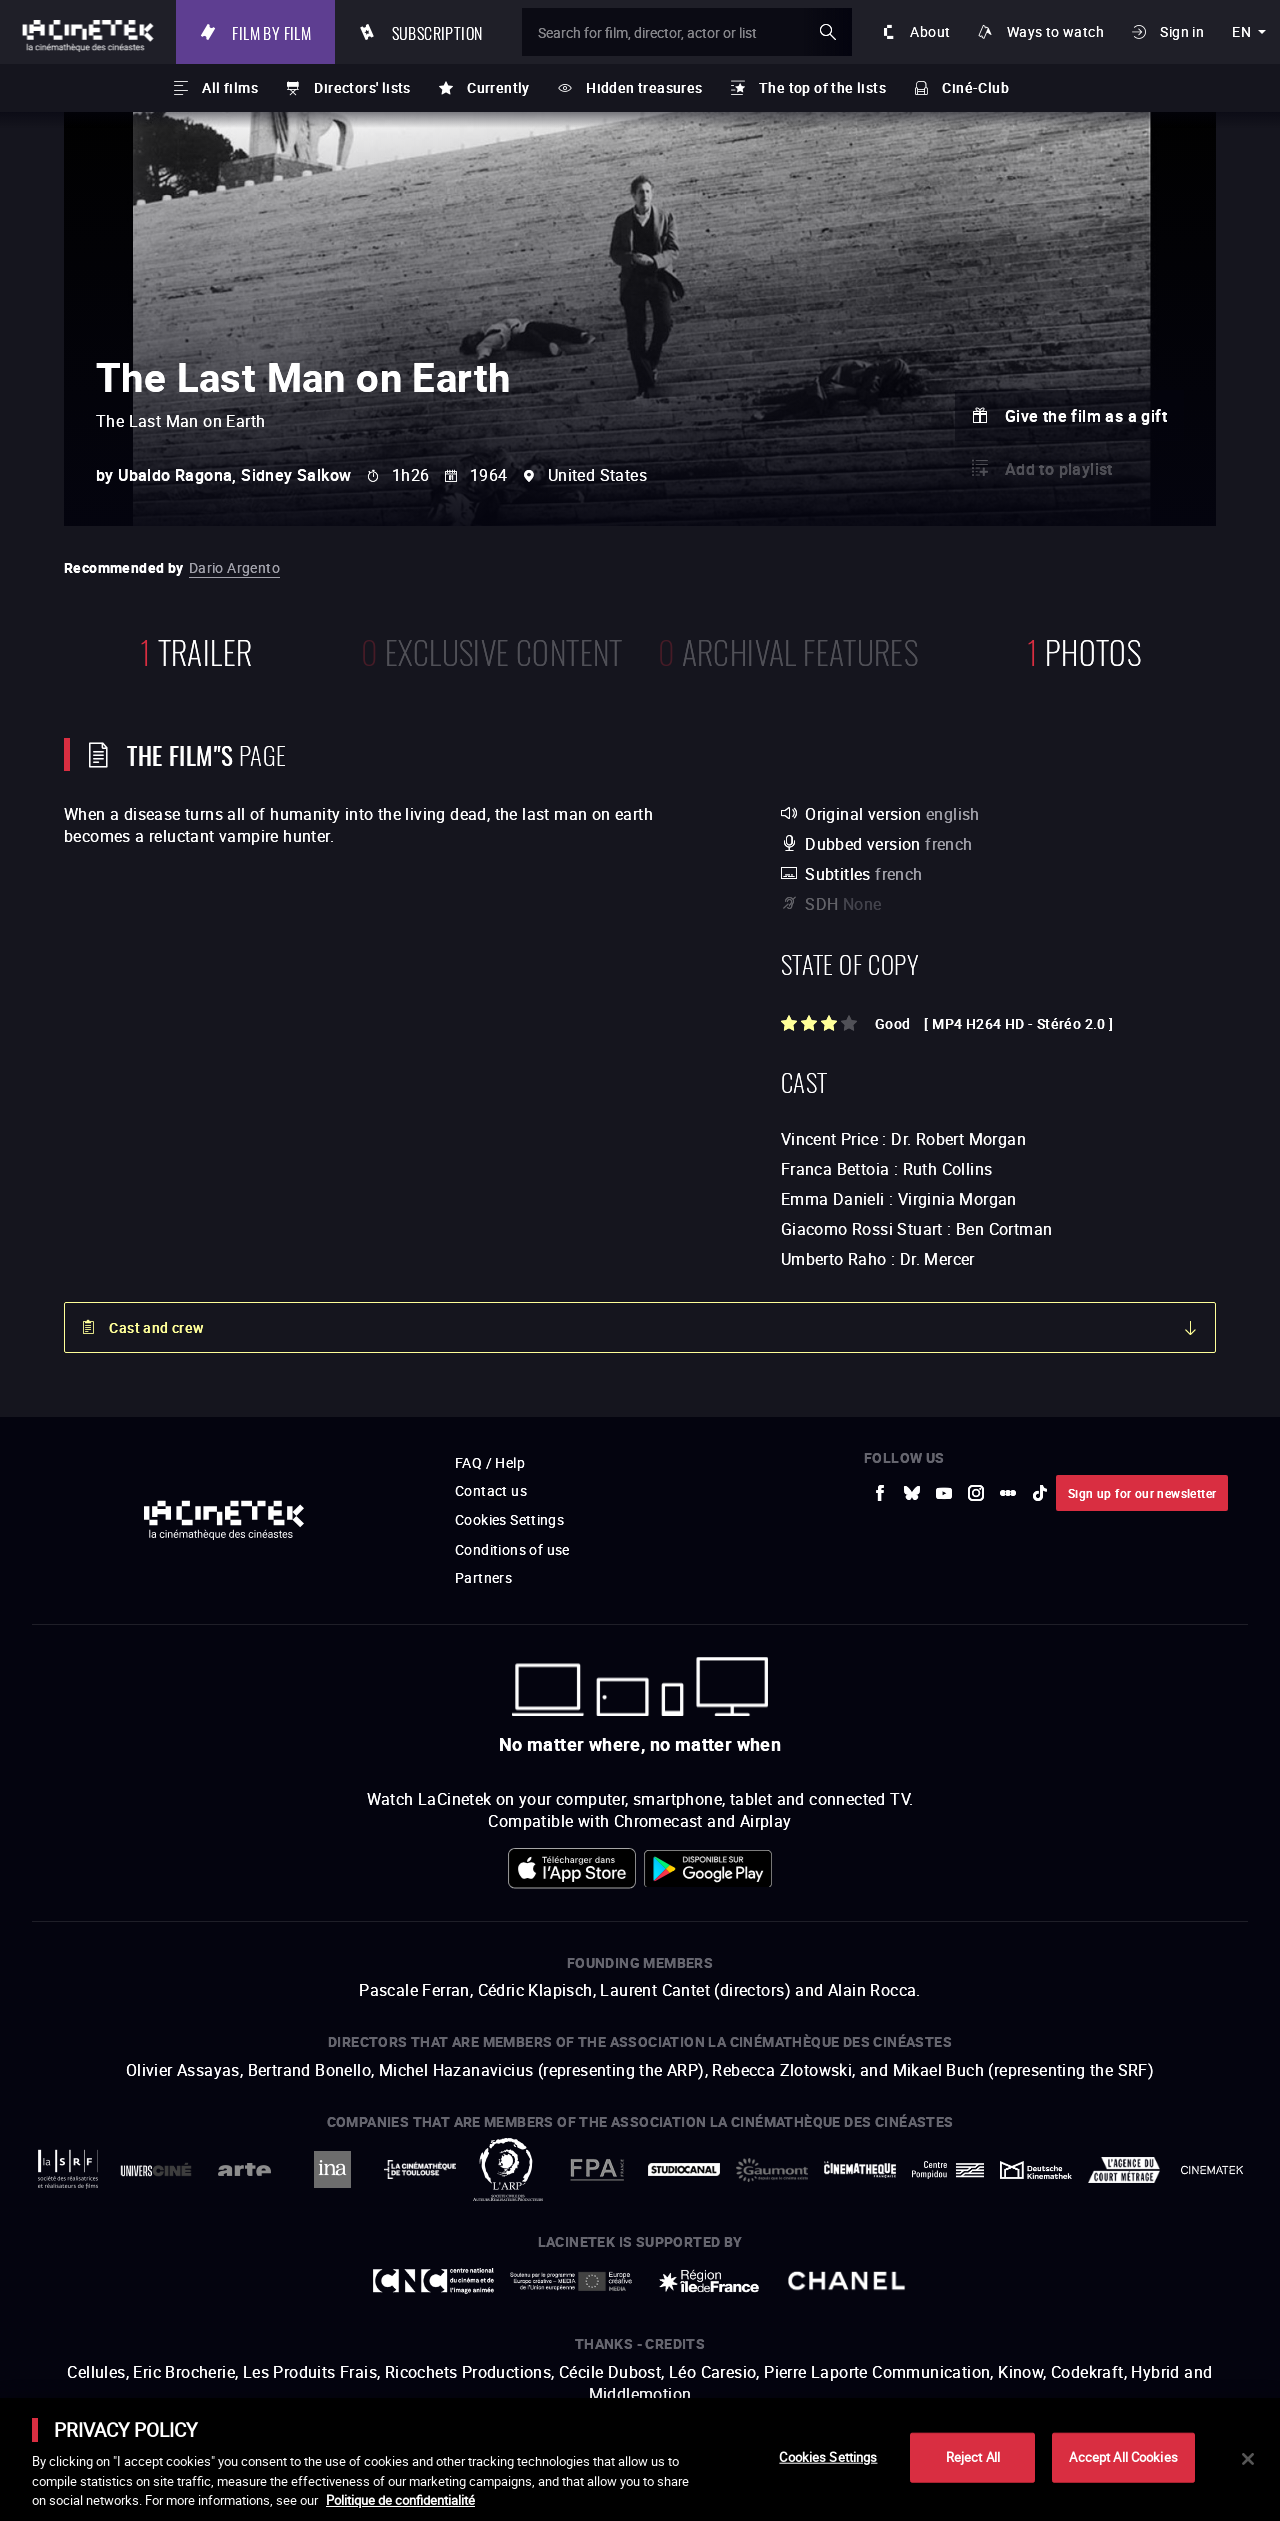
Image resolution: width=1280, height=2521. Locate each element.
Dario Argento (234, 567)
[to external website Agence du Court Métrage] (1124, 2170)
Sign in (1182, 31)
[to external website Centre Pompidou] (948, 2170)
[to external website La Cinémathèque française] (860, 2169)
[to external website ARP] (508, 2169)
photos (1084, 649)
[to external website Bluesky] (912, 1493)
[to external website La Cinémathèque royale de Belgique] (1212, 2170)
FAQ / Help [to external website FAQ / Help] (490, 1462)
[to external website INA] (332, 2169)
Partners (483, 1577)
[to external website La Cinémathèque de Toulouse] (420, 2169)
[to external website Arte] (244, 2169)
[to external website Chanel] (847, 2281)
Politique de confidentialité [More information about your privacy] (400, 2500)
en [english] (1241, 31)
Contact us (491, 1490)
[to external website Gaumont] (772, 2170)
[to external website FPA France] (596, 2169)
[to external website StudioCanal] (684, 2169)
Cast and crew (156, 1327)
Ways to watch (1055, 31)
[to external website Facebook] (880, 1493)
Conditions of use (512, 1549)
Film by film (271, 31)
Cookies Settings (509, 1519)
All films (230, 87)
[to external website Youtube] (944, 1493)
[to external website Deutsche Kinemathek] (1036, 2170)
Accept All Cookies (1123, 2457)
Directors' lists (362, 87)
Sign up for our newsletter (1142, 1493)
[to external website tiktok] (1040, 1493)
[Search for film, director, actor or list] (687, 32)
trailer (196, 649)
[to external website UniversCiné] (156, 2169)
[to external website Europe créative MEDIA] (571, 2280)
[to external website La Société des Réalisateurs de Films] (68, 2169)
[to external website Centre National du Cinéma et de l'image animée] (434, 2281)
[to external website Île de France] (709, 2281)
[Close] (1248, 2459)
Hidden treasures (644, 87)
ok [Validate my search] (828, 32)
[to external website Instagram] (976, 1493)
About (930, 31)
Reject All (973, 2457)
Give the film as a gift (1086, 416)
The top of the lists (822, 87)
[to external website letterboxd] (1008, 1493)
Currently (498, 87)
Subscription (437, 31)
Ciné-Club (975, 87)
